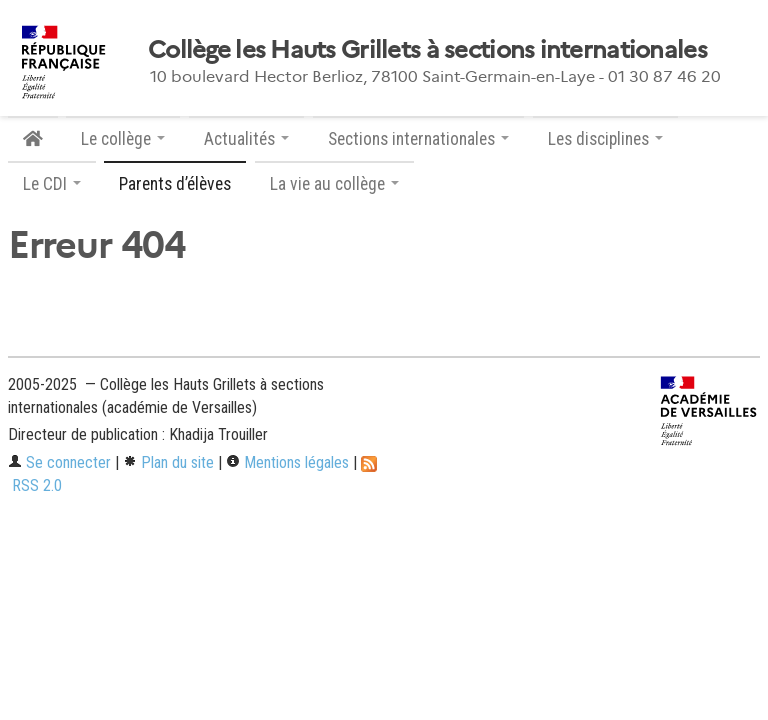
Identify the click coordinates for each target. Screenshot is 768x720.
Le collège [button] (123, 139)
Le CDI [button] (52, 184)
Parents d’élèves (175, 184)
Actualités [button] (246, 139)
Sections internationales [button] (418, 139)
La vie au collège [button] (334, 184)
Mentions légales (287, 462)
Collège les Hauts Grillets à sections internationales (427, 50)
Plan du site (168, 462)
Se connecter (59, 462)
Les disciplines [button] (605, 139)
